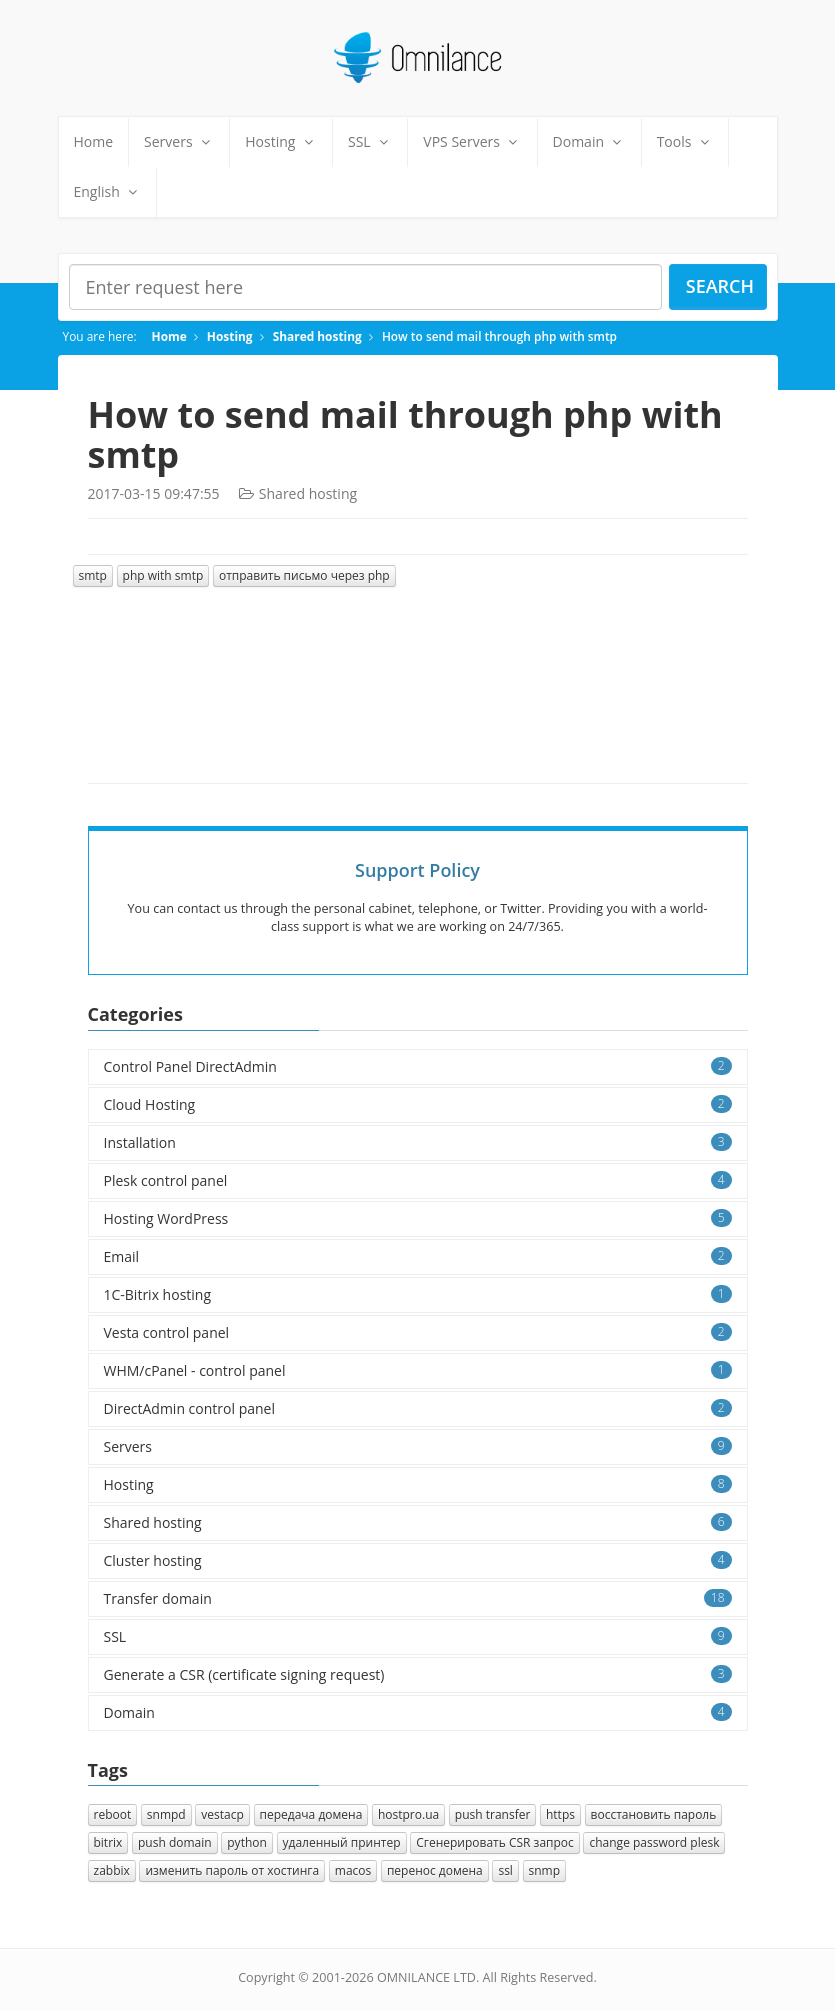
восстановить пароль (654, 1814)
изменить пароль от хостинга (232, 1870)
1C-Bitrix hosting (418, 1294)
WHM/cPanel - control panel (418, 1370)
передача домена (311, 1814)
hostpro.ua (408, 1814)
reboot (113, 1814)
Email (418, 1256)
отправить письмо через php (304, 575)
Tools (685, 141)
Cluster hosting (418, 1560)
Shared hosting (317, 336)
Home (94, 141)
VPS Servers (472, 141)
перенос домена (435, 1870)
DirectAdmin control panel (418, 1408)
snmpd (166, 1814)
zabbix (112, 1870)
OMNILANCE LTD (426, 1977)
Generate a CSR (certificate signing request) (418, 1674)
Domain (589, 141)
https (560, 1814)
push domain (175, 1842)
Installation (418, 1142)
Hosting (281, 141)
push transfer (493, 1814)
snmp (545, 1870)
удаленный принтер (342, 1842)
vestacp (222, 1814)
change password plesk (654, 1842)
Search (720, 286)
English (108, 191)
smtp (93, 575)
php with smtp (163, 575)
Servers (179, 141)
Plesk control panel (418, 1180)
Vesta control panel (418, 1332)
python (247, 1842)
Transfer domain (418, 1598)
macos (353, 1870)
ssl (505, 1870)
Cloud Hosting (418, 1104)
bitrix (108, 1842)
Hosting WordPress (418, 1218)
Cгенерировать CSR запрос (495, 1842)
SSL (370, 141)
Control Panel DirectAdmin (418, 1066)
